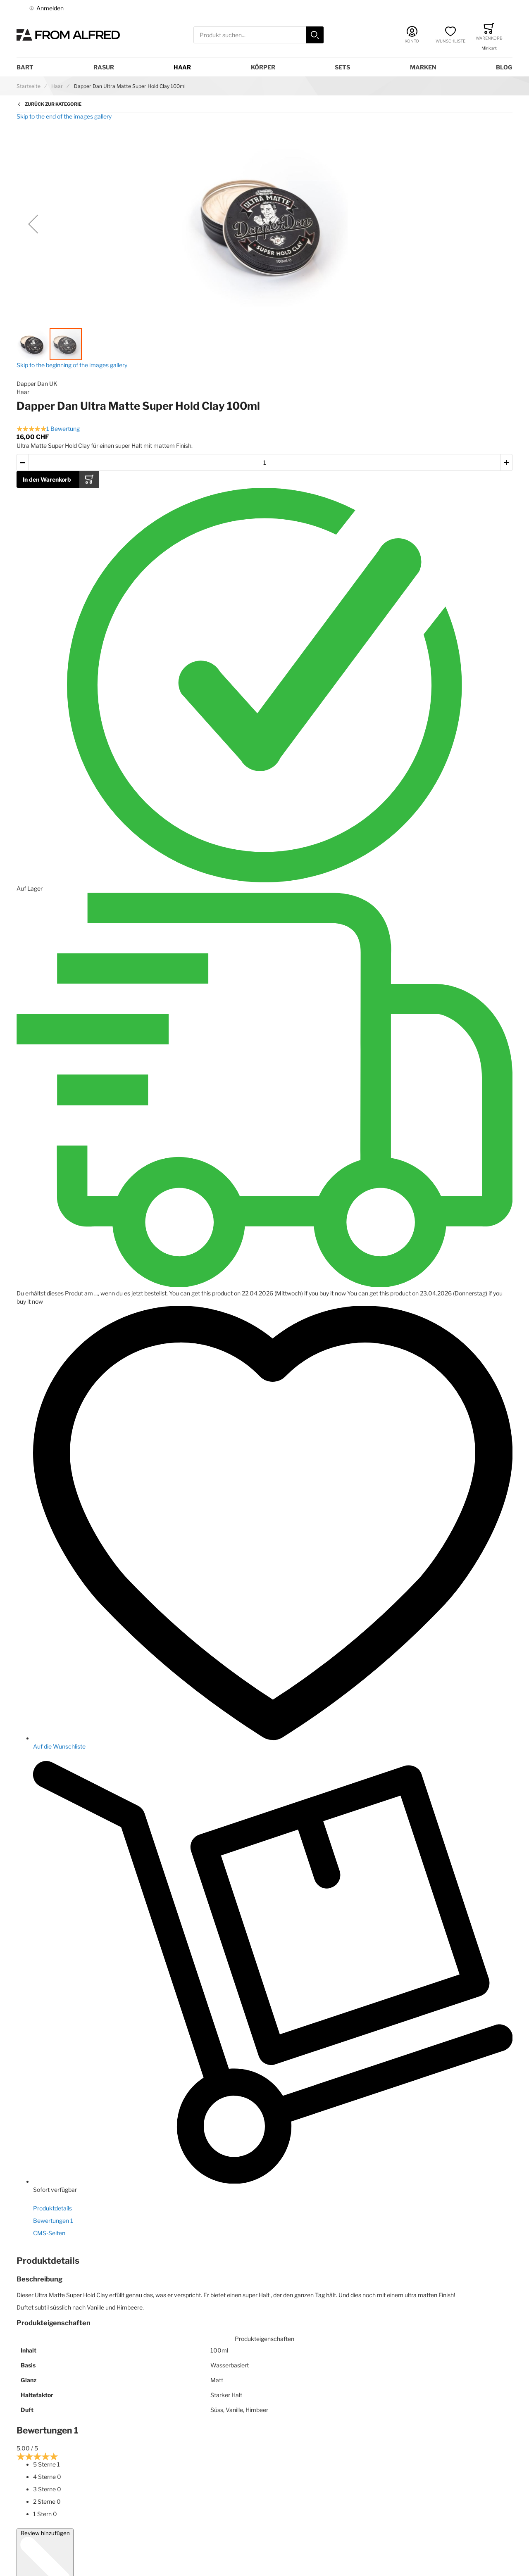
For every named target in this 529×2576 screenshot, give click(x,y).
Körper (263, 67)
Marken (423, 67)
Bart (25, 67)
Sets (342, 67)
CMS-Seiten (49, 2232)
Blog (504, 67)
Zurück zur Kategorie (53, 104)
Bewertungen (53, 2220)
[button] (33, 224)
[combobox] (258, 34)
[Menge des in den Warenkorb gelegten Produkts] (264, 462)
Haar (182, 67)
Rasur (103, 67)
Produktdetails (52, 2208)
